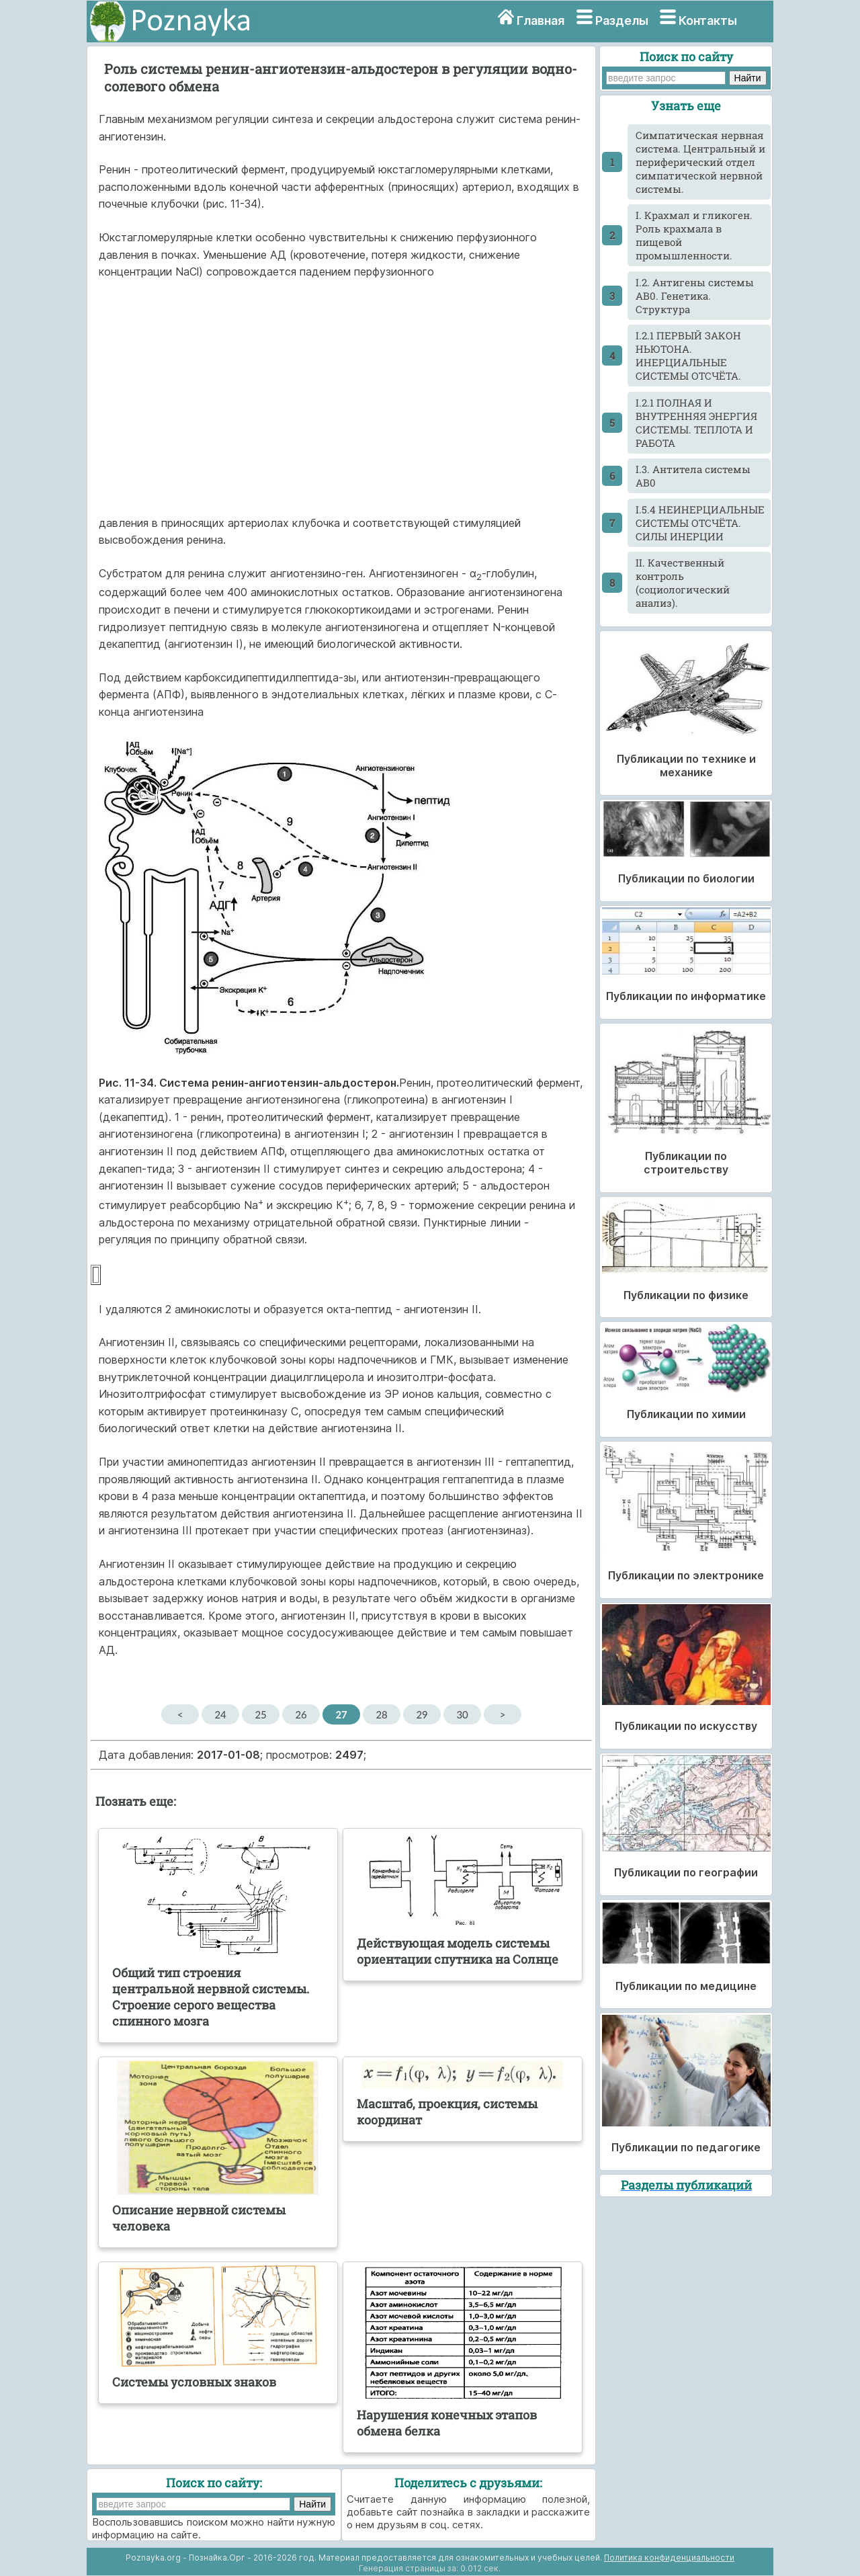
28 (381, 1714)
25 (260, 1714)
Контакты (708, 20)
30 (462, 1714)
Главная (540, 20)
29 (421, 1714)
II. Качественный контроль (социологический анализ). (683, 583)
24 (220, 1714)
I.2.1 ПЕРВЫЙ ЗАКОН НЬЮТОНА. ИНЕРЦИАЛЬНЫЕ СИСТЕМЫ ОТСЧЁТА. (688, 355)
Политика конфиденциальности (669, 2557)
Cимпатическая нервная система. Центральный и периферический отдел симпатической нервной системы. (700, 162)
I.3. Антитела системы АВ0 (693, 475)
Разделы (621, 20)
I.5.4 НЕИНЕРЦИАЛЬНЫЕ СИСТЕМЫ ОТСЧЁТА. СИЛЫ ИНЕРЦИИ (700, 523)
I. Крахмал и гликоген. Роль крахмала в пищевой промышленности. (694, 235)
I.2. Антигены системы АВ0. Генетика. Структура (695, 296)
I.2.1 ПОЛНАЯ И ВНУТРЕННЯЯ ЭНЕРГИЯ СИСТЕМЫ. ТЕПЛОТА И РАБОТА (696, 423)
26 (300, 1714)
